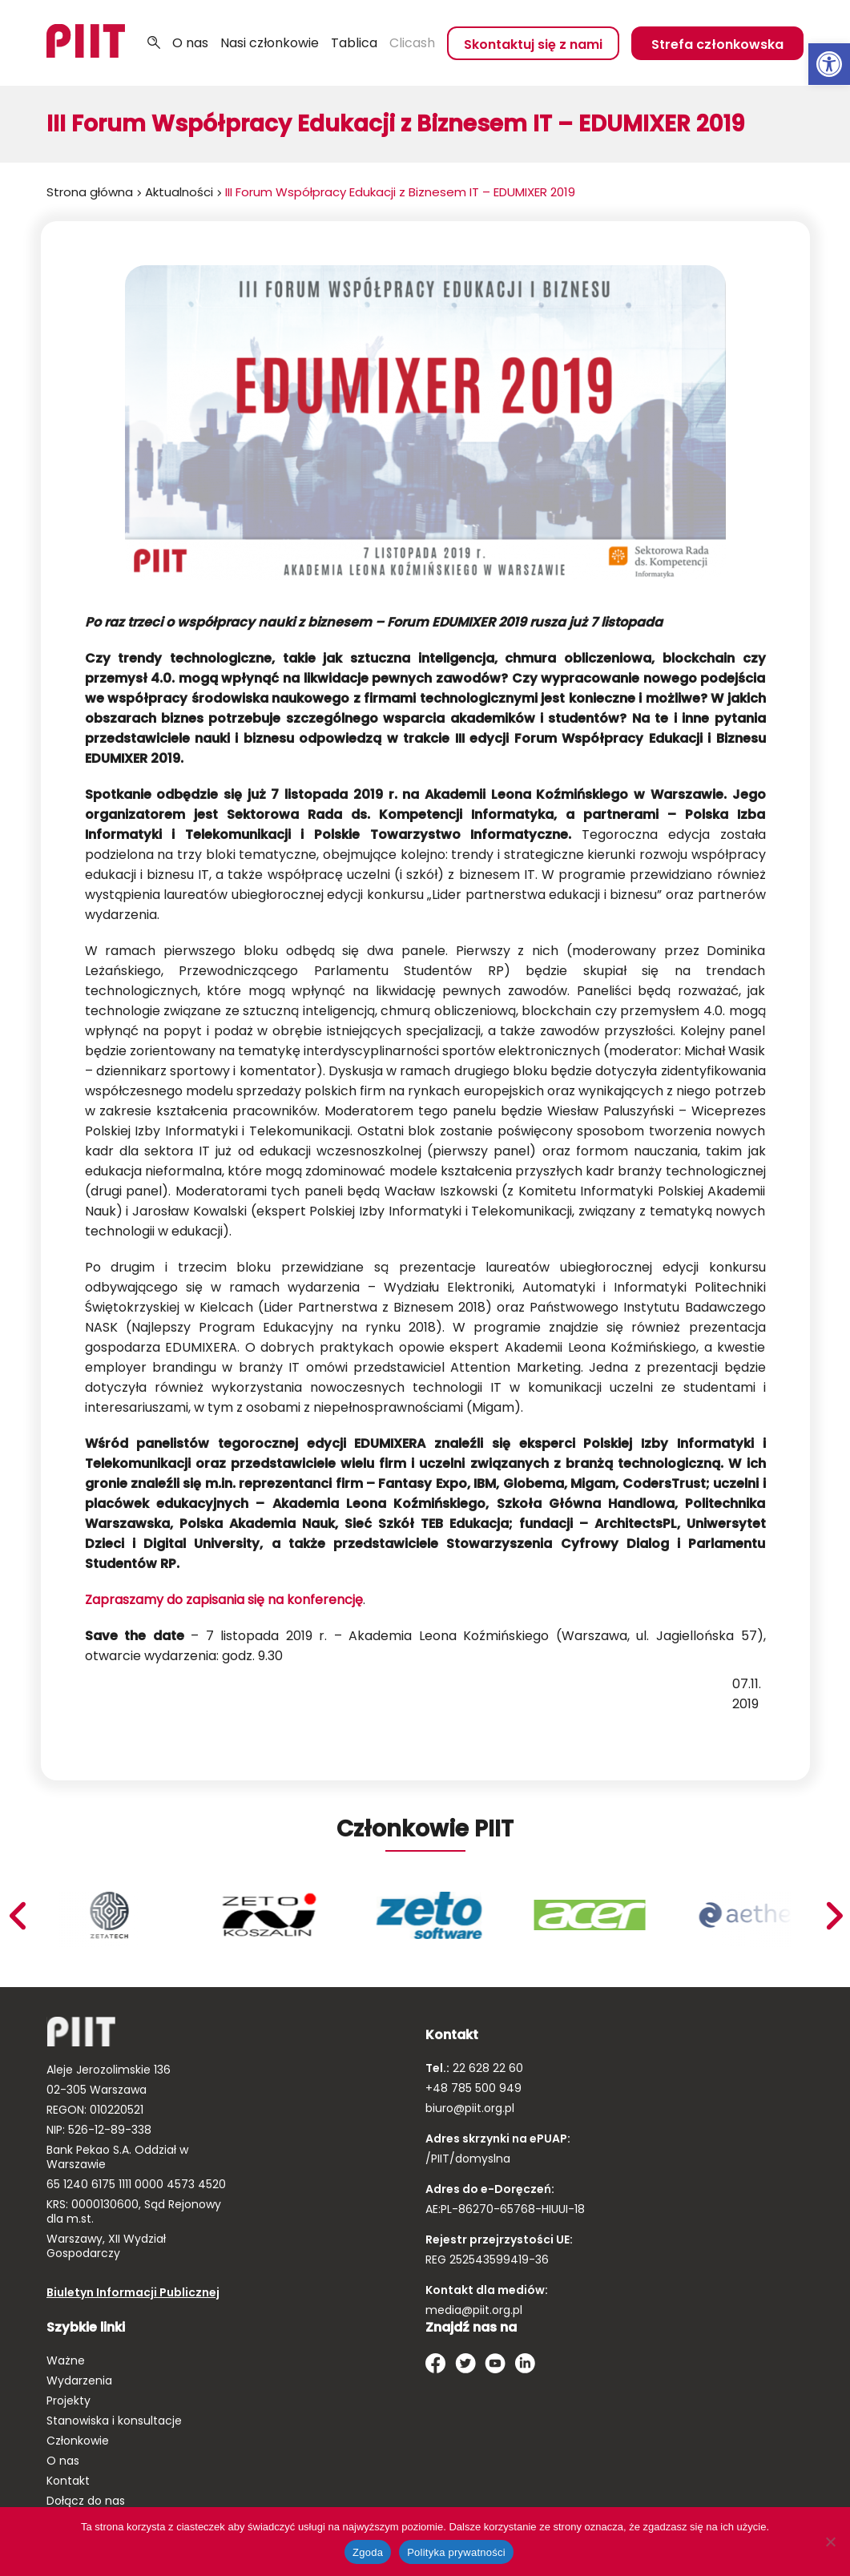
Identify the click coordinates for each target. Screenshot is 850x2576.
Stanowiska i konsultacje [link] (114, 2421)
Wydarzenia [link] (79, 2380)
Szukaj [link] (153, 43)
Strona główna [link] (89, 191)
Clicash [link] (412, 43)
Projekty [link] (68, 2401)
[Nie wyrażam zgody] (830, 2542)
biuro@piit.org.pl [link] (469, 2108)
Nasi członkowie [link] (269, 43)
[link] (829, 64)
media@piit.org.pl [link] (473, 2310)
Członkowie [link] (77, 2441)
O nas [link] (190, 43)
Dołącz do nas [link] (85, 2501)
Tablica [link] (354, 43)
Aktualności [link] (179, 191)
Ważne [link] (65, 2360)
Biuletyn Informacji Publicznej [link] (133, 2292)
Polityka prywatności (456, 2552)
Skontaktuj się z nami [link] (533, 44)
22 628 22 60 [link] (486, 2068)
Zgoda (367, 2552)
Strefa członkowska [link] (717, 44)
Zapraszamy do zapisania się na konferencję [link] (224, 1599)
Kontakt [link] (68, 2481)
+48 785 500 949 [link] (473, 2088)
